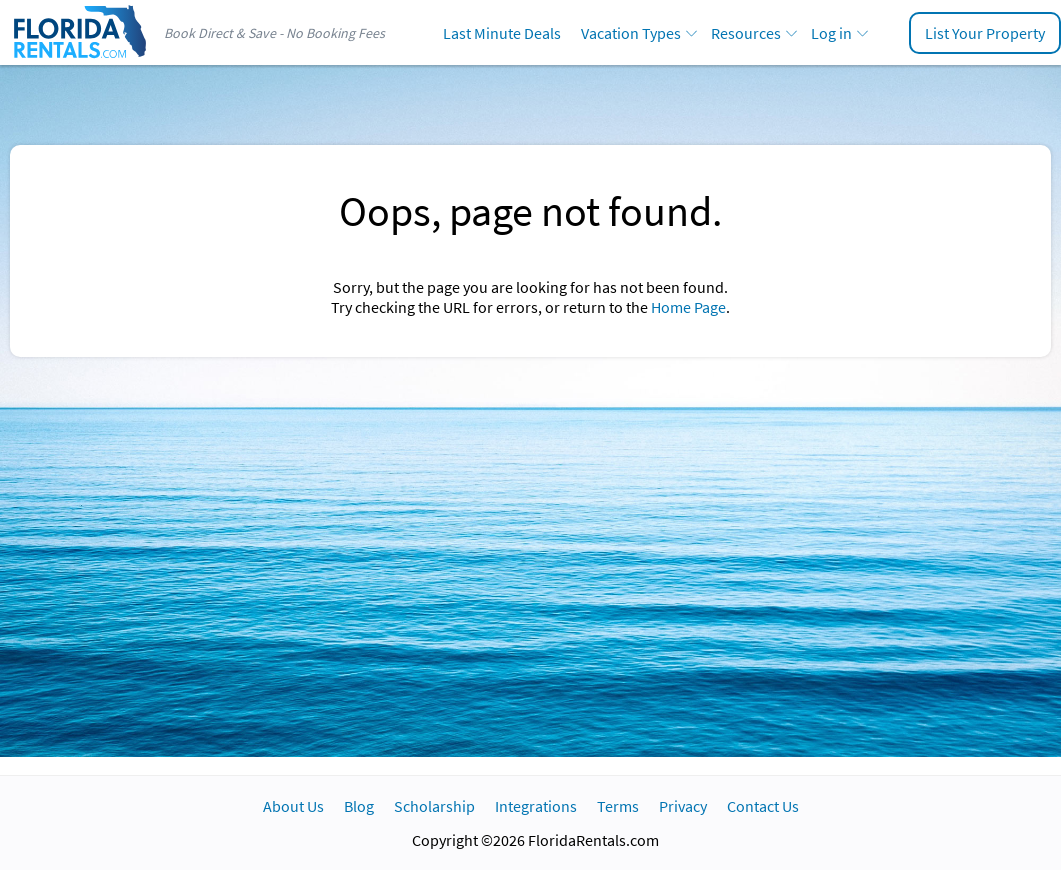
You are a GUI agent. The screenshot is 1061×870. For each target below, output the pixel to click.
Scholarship (434, 806)
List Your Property (985, 33)
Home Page (688, 307)
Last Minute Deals (502, 33)
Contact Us (763, 806)
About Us (293, 806)
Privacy (683, 806)
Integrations (536, 806)
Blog (359, 806)
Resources (746, 33)
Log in (831, 33)
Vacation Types (631, 33)
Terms (618, 806)
